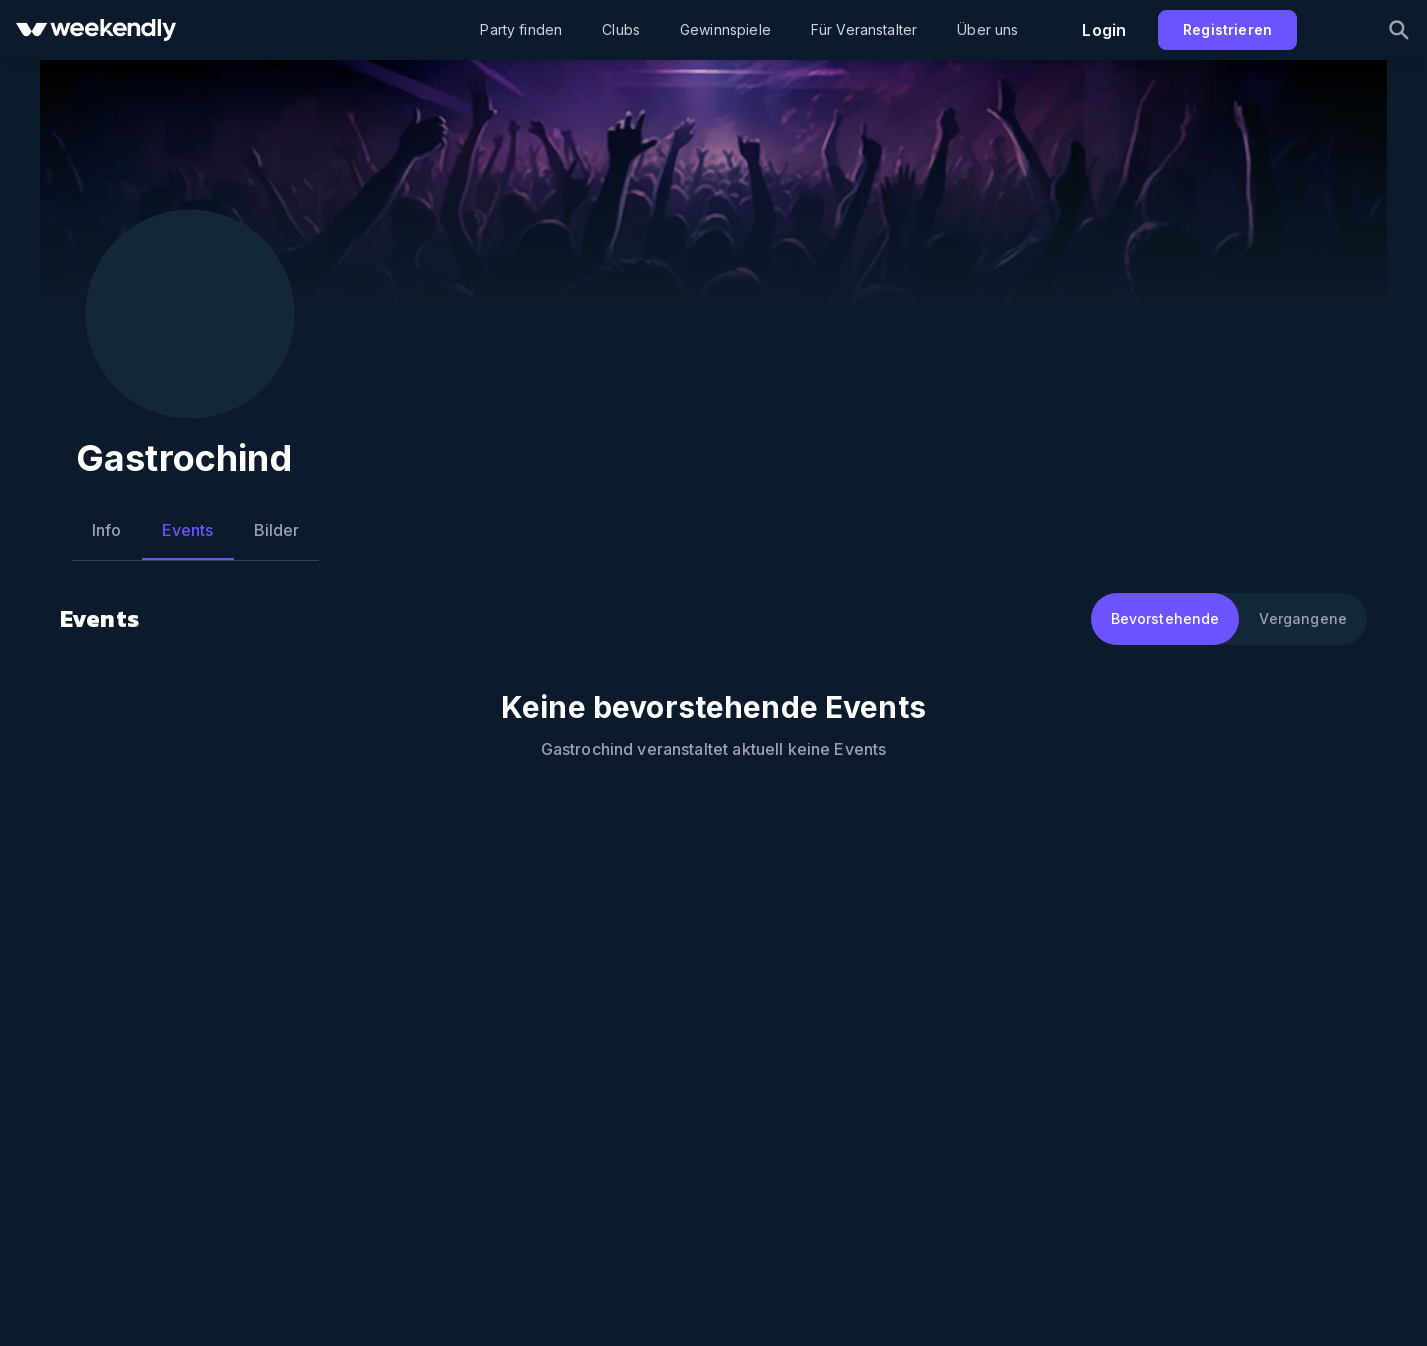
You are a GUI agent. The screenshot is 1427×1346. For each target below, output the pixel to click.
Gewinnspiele (725, 29)
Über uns (987, 29)
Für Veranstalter (864, 29)
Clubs (621, 29)
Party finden (521, 29)
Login (1104, 30)
